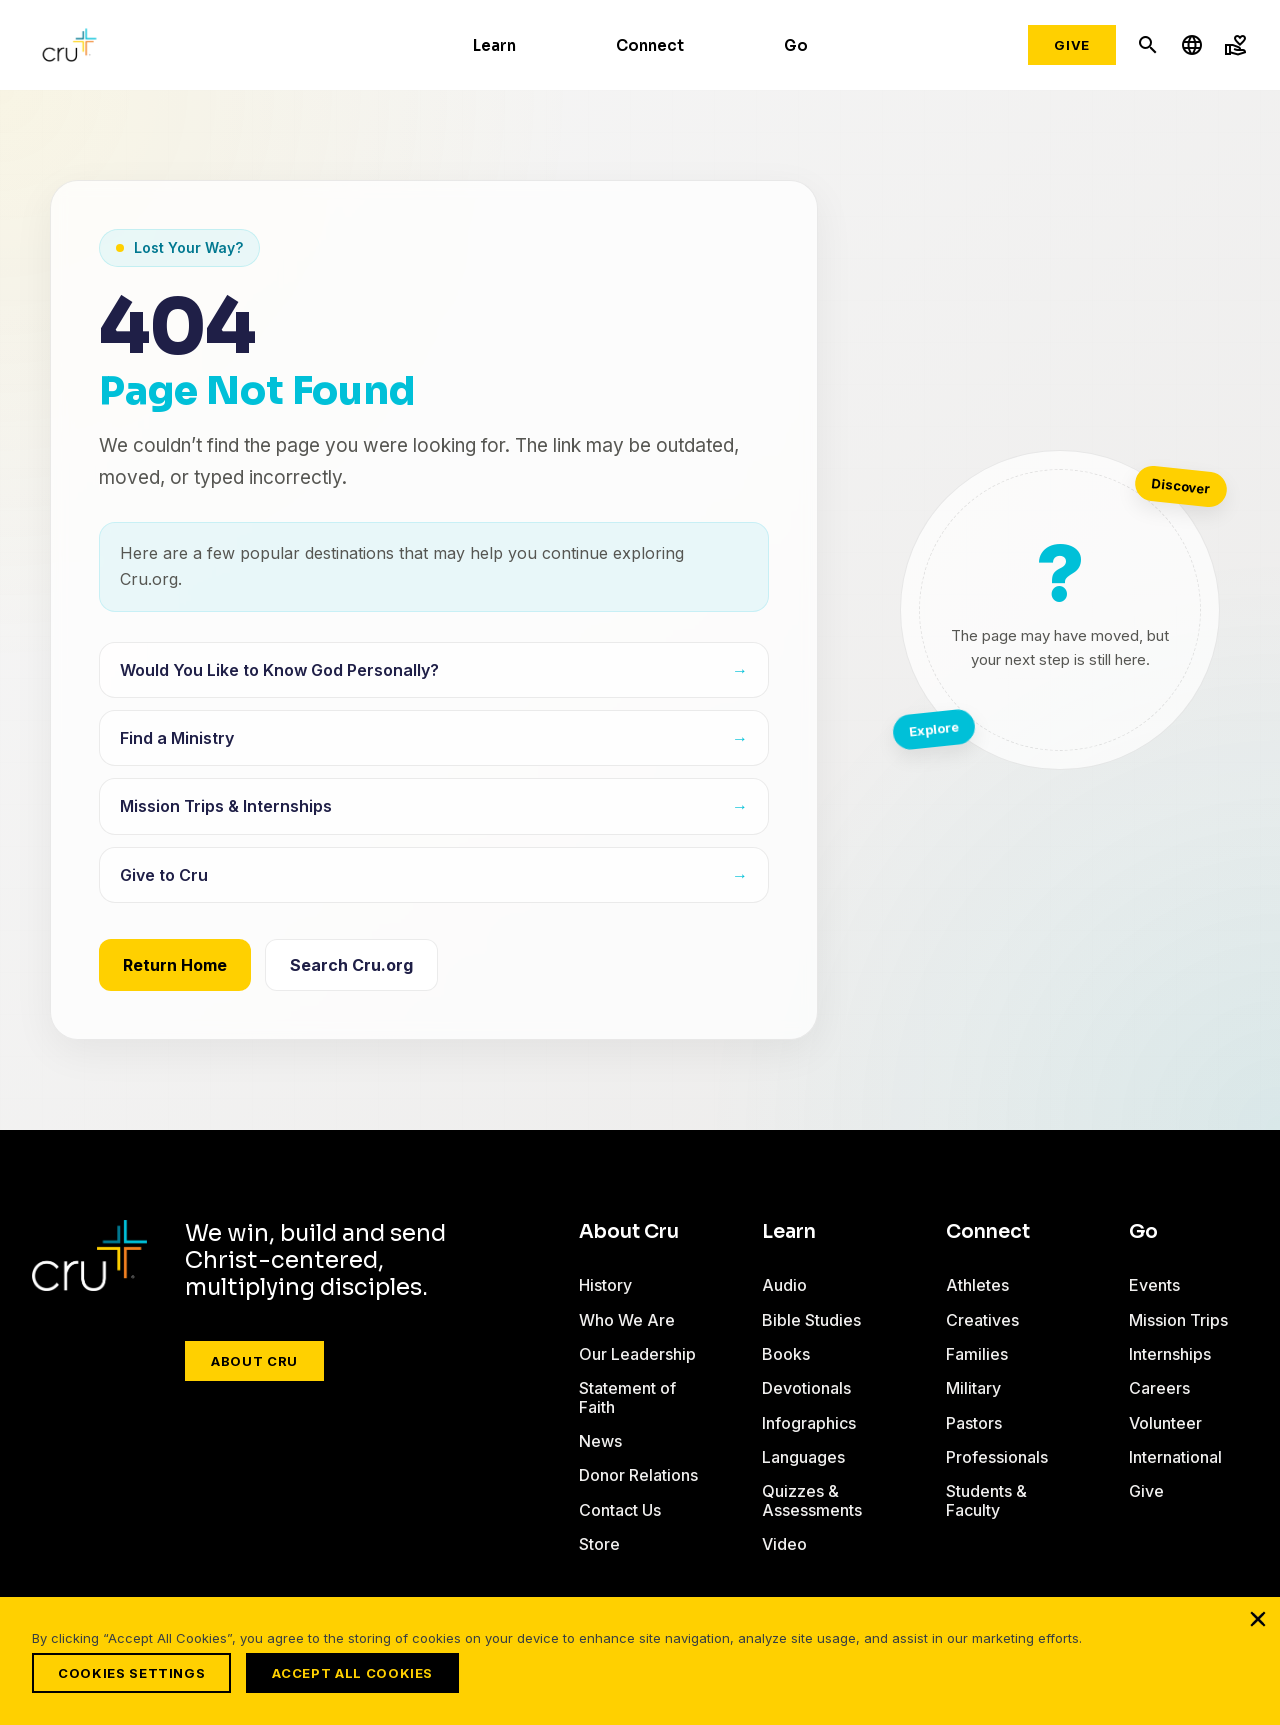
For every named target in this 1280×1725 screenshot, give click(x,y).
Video (784, 1544)
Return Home (175, 965)
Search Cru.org (351, 965)
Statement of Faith (627, 1397)
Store (599, 1544)
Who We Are (627, 1320)
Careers (1159, 1388)
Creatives (982, 1320)
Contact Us (620, 1510)
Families (977, 1354)
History (605, 1285)
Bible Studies (811, 1320)
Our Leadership (637, 1354)
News (600, 1441)
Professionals (997, 1457)
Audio (784, 1285)
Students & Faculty (986, 1500)
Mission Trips (1178, 1320)
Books (786, 1354)
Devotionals (806, 1388)
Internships (1170, 1354)
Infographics (809, 1423)
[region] (640, 1663)
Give (1072, 45)
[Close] (1258, 1623)
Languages (803, 1457)
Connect (650, 45)
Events (1154, 1285)
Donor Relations (638, 1475)
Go (796, 45)
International (1175, 1457)
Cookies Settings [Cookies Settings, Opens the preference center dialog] (131, 1673)
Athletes (977, 1285)
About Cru (254, 1361)
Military (973, 1388)
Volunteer (1165, 1423)
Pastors (974, 1423)
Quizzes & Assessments (812, 1500)
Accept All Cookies (357, 1673)
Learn (494, 45)
